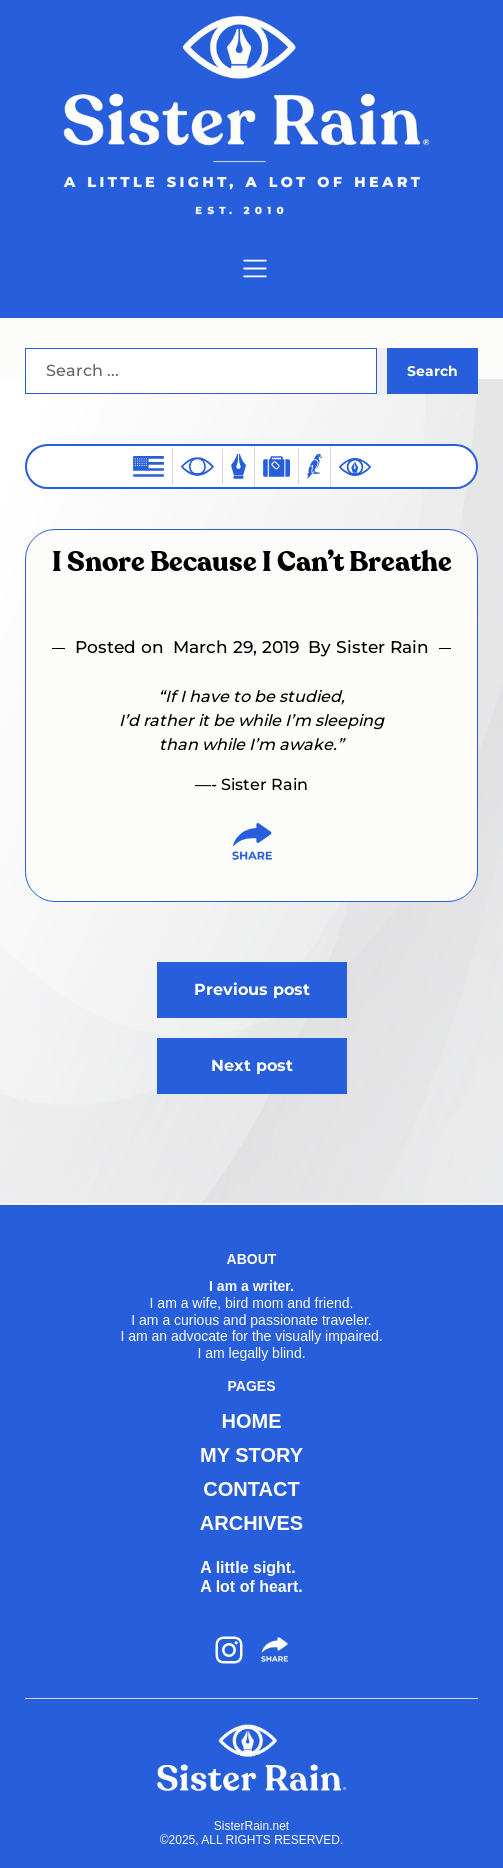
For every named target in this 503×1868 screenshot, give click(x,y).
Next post (252, 1065)
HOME (252, 1421)
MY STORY (251, 1455)
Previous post (252, 989)
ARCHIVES (251, 1523)
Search (432, 371)
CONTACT (251, 1489)
